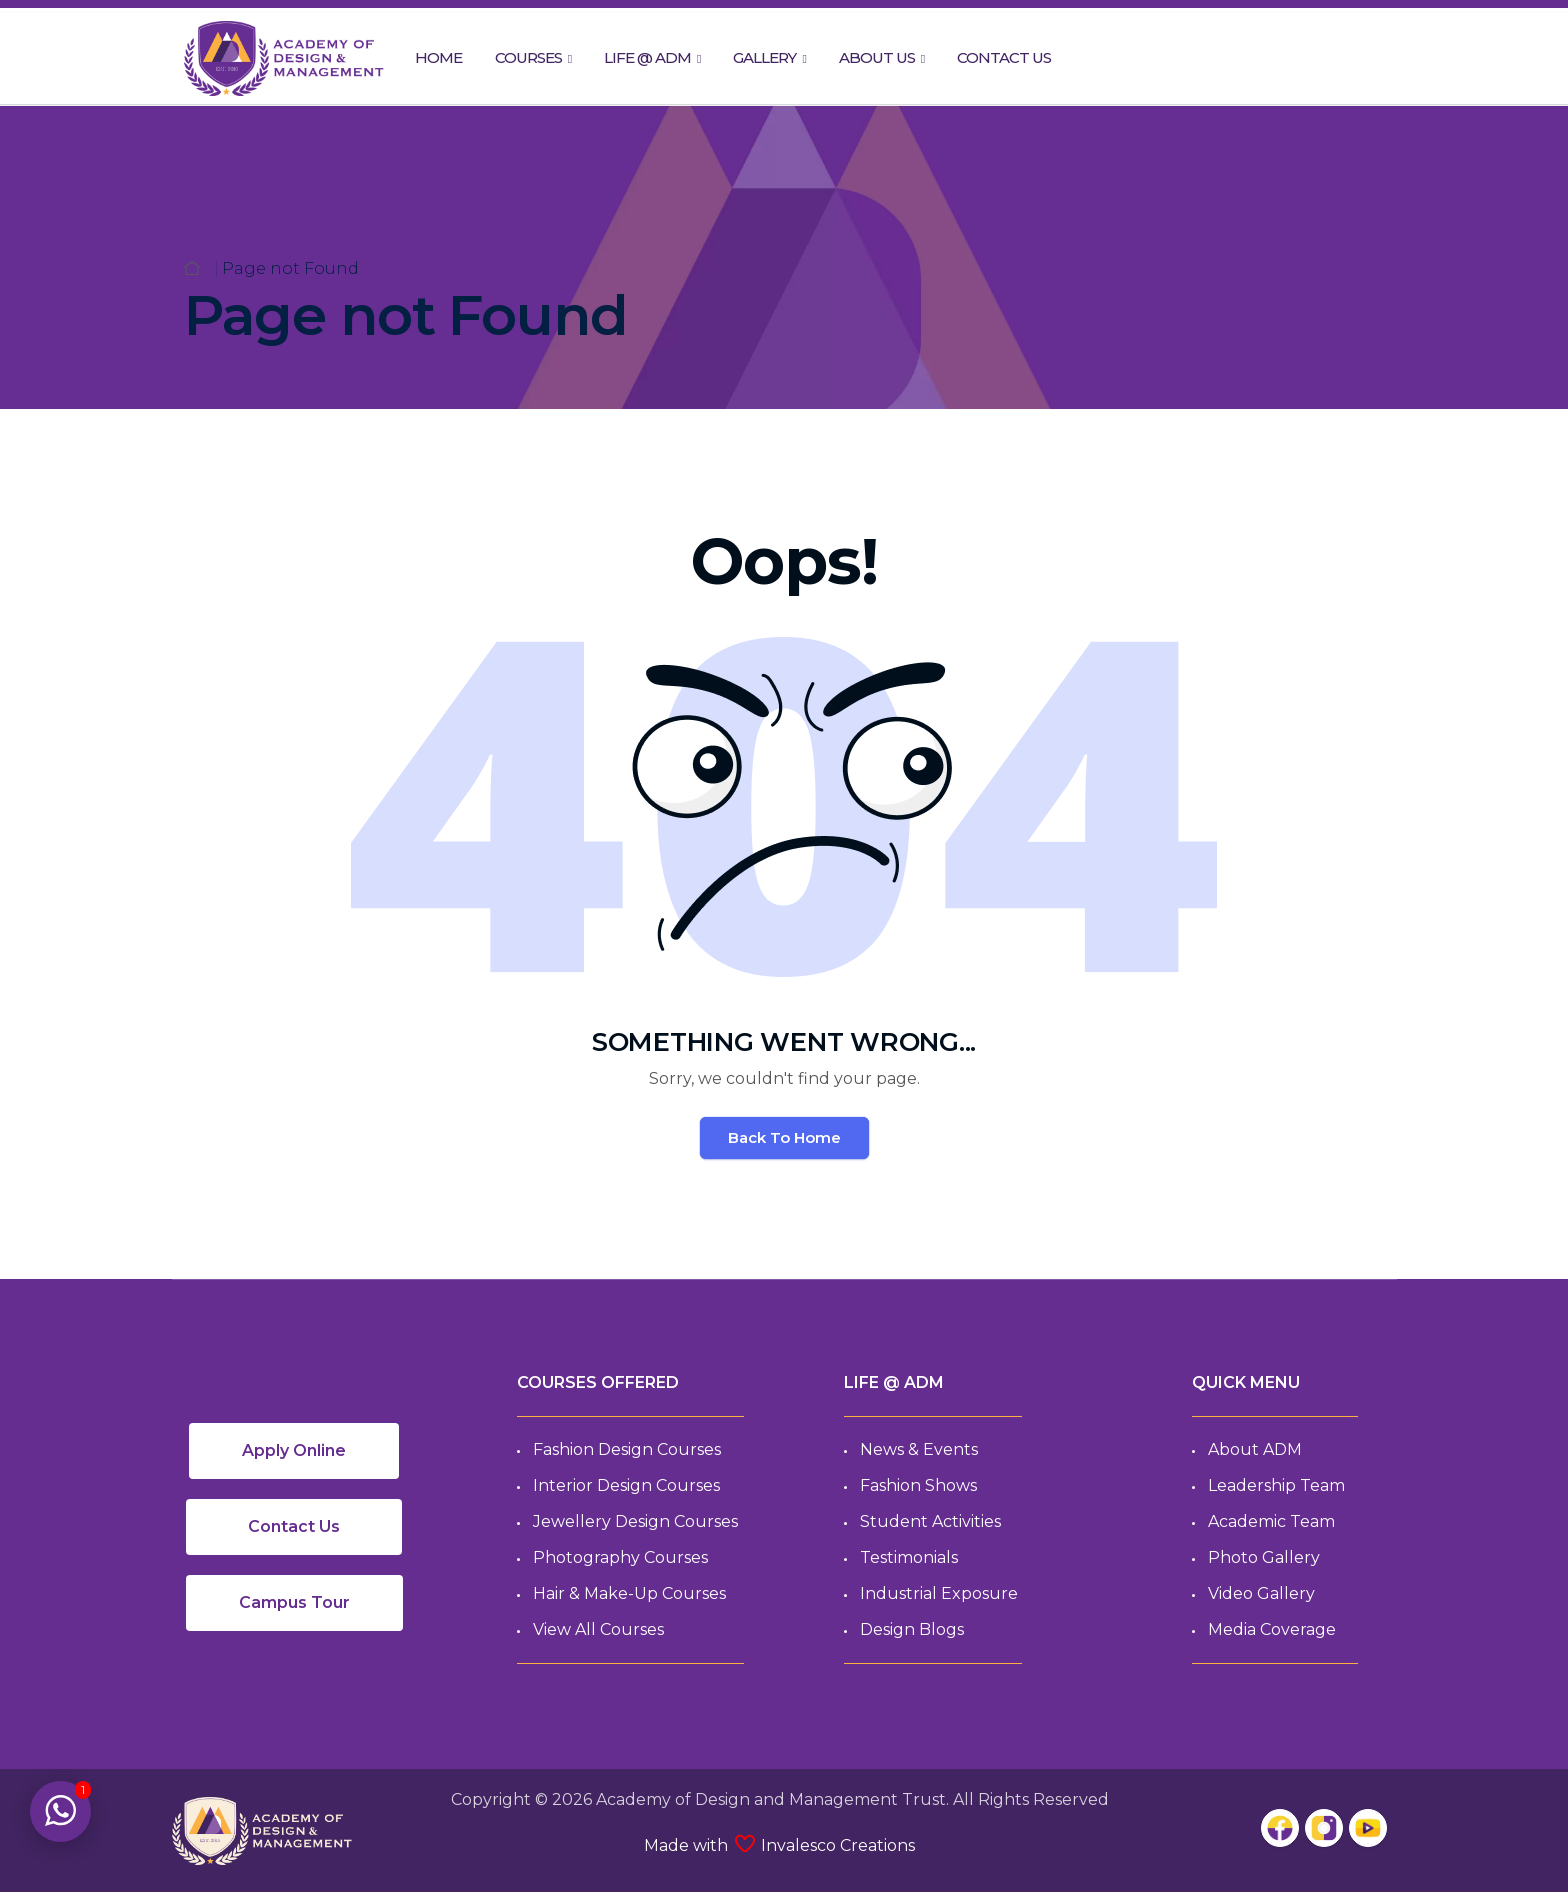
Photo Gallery (1264, 1557)
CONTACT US (1004, 57)
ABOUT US (877, 57)
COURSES (528, 57)
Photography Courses (620, 1557)
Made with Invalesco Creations (779, 1845)
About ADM (1255, 1449)
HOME (438, 57)
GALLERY (764, 57)
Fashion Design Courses (627, 1449)
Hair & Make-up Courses (629, 1593)
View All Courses (598, 1629)
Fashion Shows (918, 1485)
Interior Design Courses (626, 1485)
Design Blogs (912, 1629)
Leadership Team (1276, 1485)
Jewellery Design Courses (635, 1521)
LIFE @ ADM (647, 57)
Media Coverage (1272, 1629)
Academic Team (1271, 1521)
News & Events (919, 1449)
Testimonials (909, 1557)
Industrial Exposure (939, 1593)
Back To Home (784, 1137)
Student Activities (930, 1521)
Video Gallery (1261, 1593)
